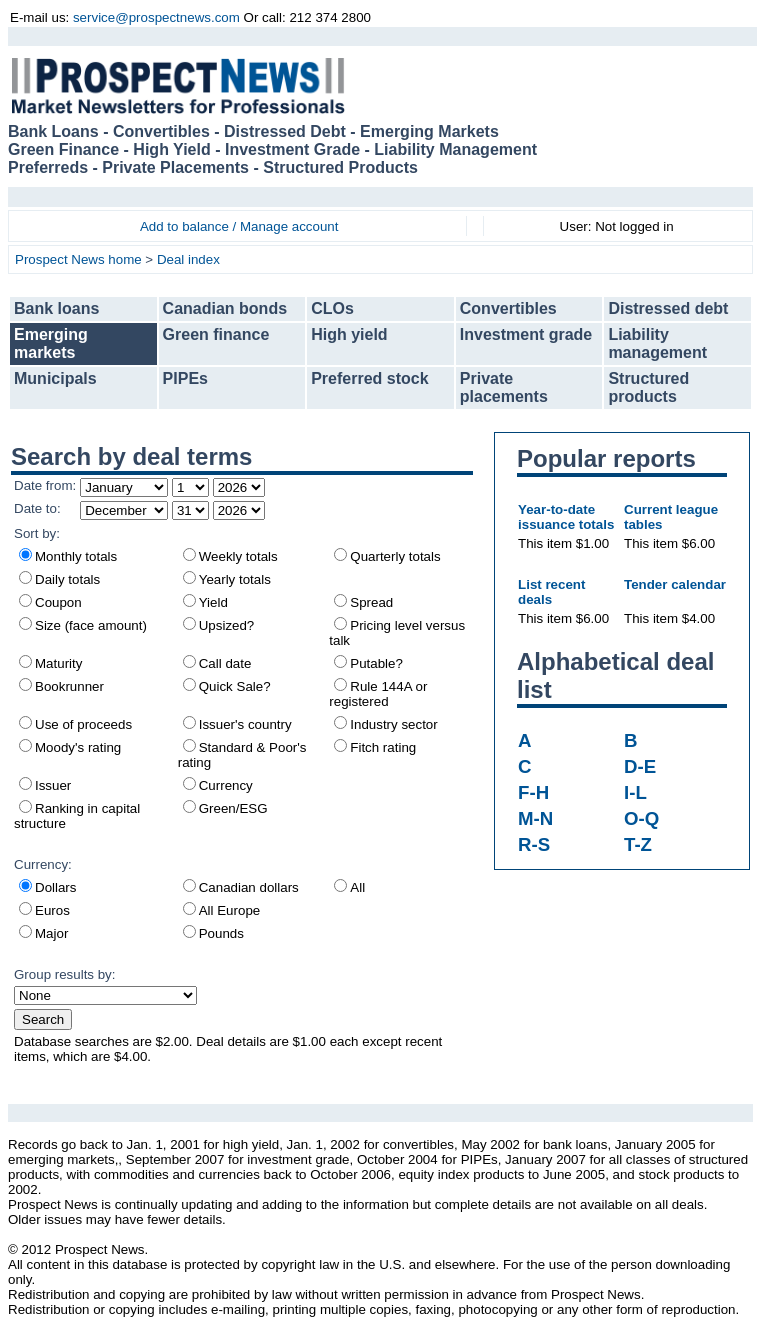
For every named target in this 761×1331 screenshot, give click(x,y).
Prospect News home (78, 259)
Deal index (188, 259)
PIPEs (185, 378)
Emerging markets (51, 343)
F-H (533, 792)
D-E (640, 766)
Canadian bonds (225, 308)
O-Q (641, 818)
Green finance (216, 334)
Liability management (657, 343)
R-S (534, 844)
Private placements (504, 387)
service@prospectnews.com (156, 17)
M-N (535, 818)
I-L (635, 792)
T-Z (638, 844)
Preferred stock (369, 378)
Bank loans (56, 308)
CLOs (332, 308)
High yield (349, 334)
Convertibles (508, 308)
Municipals (55, 378)
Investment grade (526, 334)
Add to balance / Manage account (239, 226)
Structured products (648, 387)
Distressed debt (668, 308)
